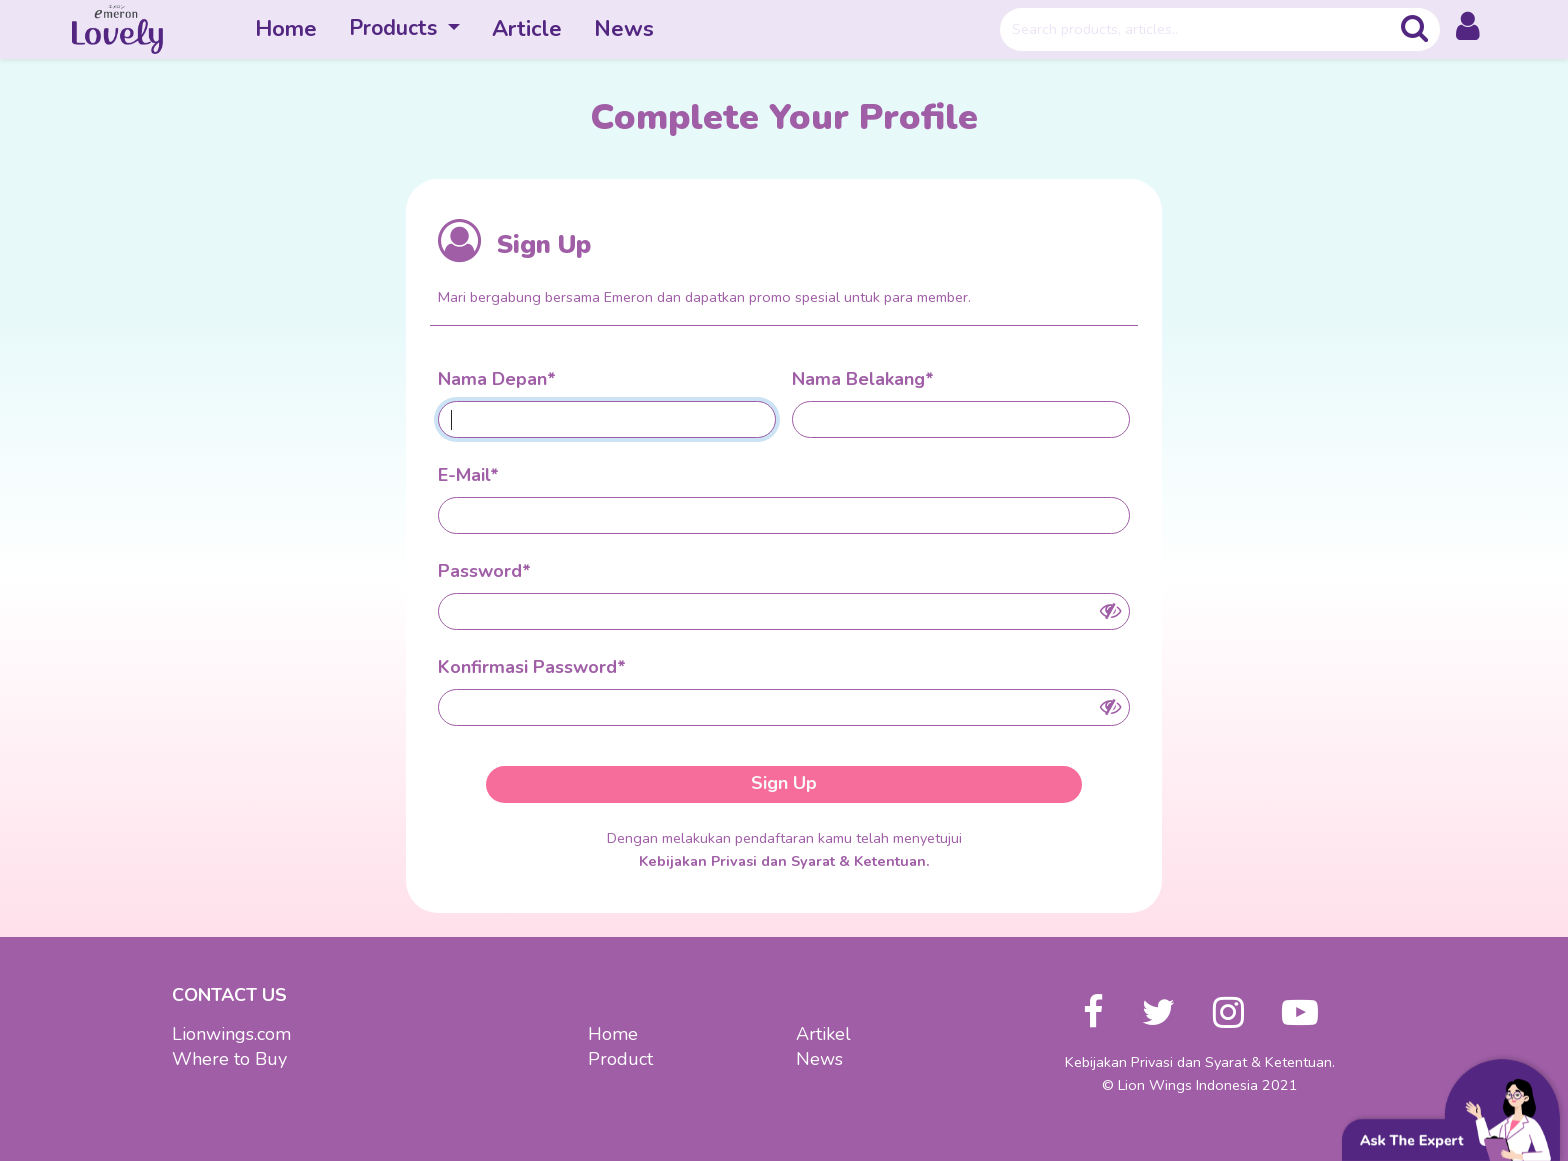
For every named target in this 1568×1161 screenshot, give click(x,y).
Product (620, 1059)
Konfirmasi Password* (532, 667)
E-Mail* (468, 475)
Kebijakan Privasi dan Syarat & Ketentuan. (784, 861)
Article (527, 29)
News (624, 29)
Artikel (823, 1034)
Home (286, 29)
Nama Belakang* (863, 379)
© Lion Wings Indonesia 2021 (1200, 1085)
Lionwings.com (231, 1034)
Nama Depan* (497, 379)
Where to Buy (229, 1059)
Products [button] (396, 28)
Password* (484, 571)
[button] (1468, 29)
